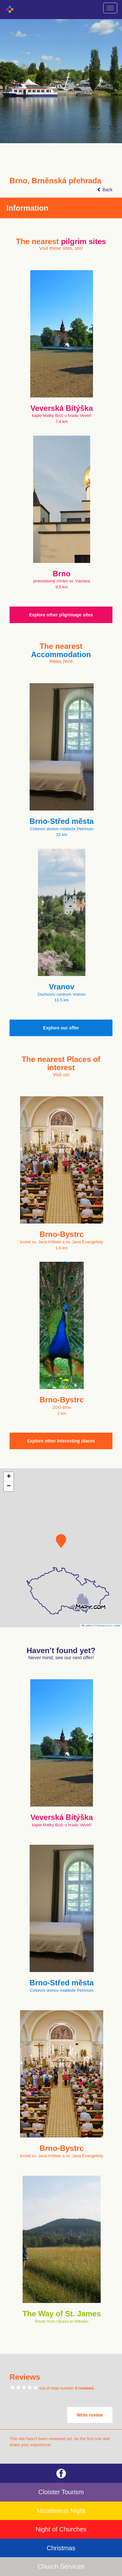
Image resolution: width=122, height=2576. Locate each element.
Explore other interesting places (61, 1440)
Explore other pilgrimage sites (61, 614)
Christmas (61, 2547)
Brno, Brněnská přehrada (55, 181)
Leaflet (87, 1625)
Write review (90, 2415)
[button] (61, 1541)
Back (104, 189)
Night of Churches (60, 2529)
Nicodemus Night (61, 2510)
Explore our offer (61, 1027)
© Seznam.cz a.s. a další (107, 1625)
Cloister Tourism (61, 2491)
